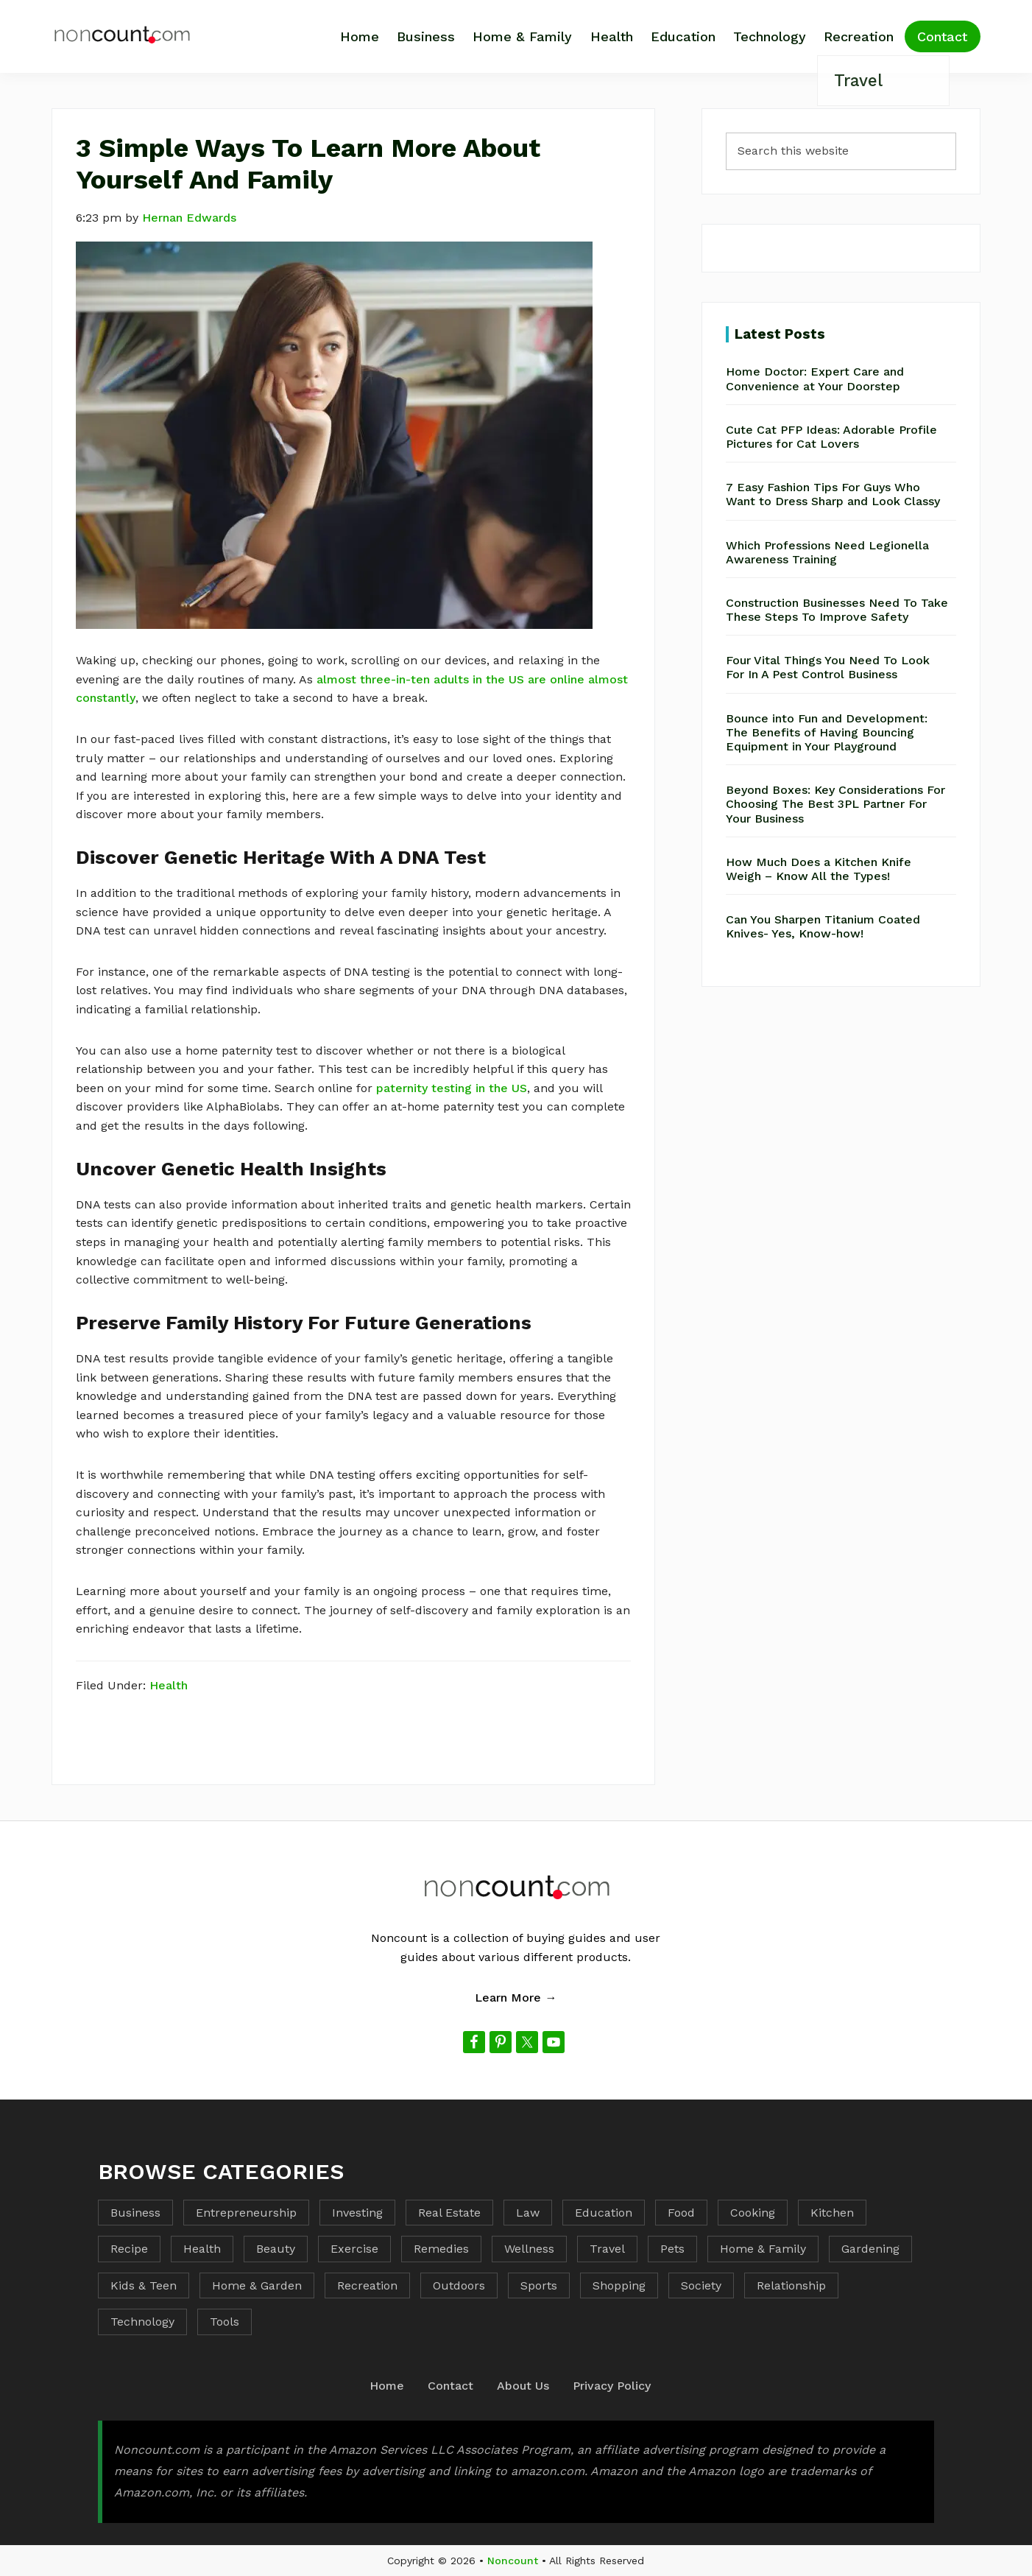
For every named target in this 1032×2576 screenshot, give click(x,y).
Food (681, 2213)
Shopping (619, 2285)
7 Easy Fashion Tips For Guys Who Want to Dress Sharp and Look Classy (833, 494)
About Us (523, 2386)
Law (528, 2213)
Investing (357, 2213)
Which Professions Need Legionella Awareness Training (827, 552)
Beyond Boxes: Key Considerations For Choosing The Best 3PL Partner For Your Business (835, 804)
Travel (607, 2249)
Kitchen (832, 2213)
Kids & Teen (143, 2285)
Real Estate (449, 2213)
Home (387, 2386)
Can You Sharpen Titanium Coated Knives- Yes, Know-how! (823, 926)
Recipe (129, 2249)
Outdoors (459, 2285)
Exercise (354, 2249)
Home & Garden (257, 2285)
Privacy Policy (612, 2386)
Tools (224, 2322)
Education (603, 2213)
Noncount (512, 2560)
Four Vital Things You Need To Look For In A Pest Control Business (828, 667)
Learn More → (515, 1998)
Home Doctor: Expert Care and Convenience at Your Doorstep (815, 379)
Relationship (791, 2285)
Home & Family (763, 2249)
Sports (538, 2285)
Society (701, 2285)
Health (168, 1685)
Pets (672, 2249)
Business (135, 2213)
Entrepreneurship (246, 2213)
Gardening (870, 2249)
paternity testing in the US (451, 1088)
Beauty (275, 2249)
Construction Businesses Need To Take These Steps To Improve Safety (837, 610)
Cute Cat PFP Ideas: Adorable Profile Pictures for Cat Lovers (831, 437)
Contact (450, 2386)
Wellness (529, 2249)
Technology (142, 2322)
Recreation (367, 2285)
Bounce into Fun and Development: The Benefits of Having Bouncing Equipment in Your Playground (826, 732)
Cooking (752, 2213)
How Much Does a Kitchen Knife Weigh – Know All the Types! (818, 869)
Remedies (441, 2249)
